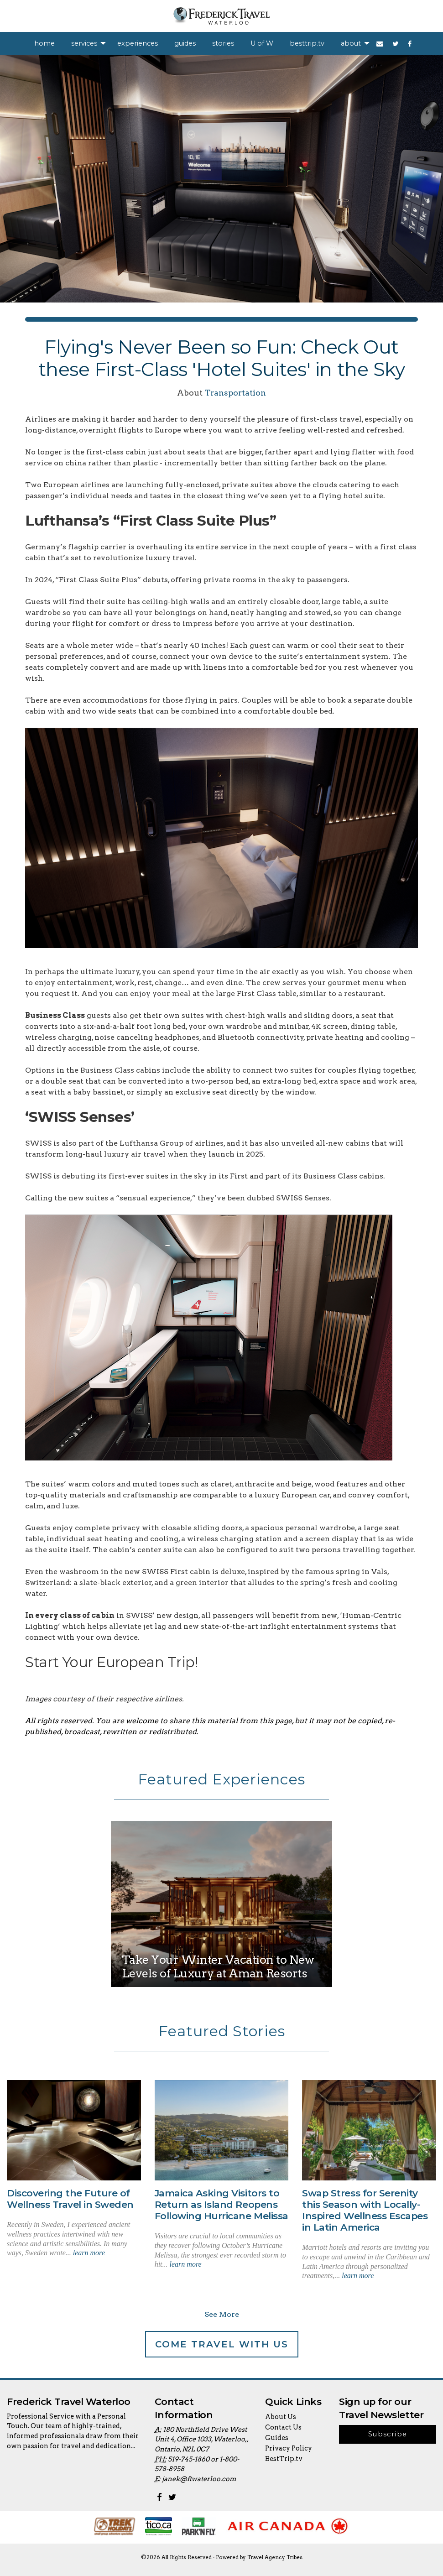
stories (223, 43)
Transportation (235, 392)
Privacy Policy (288, 2448)
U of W (261, 43)
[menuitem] (44, 43)
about (351, 43)
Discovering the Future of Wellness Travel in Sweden (70, 2198)
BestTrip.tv (283, 2459)
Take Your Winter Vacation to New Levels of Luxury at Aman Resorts (218, 1966)
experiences (137, 43)
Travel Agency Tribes (274, 2557)
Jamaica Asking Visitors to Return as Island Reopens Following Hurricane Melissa (221, 2204)
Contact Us (283, 2427)
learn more (89, 2253)
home (44, 43)
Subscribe (387, 2434)
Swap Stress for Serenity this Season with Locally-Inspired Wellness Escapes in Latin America (364, 2210)
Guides (276, 2438)
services (84, 43)
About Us (280, 2417)
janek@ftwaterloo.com (199, 2479)
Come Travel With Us (221, 2344)
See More (221, 2314)
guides (185, 43)
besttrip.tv (307, 43)
